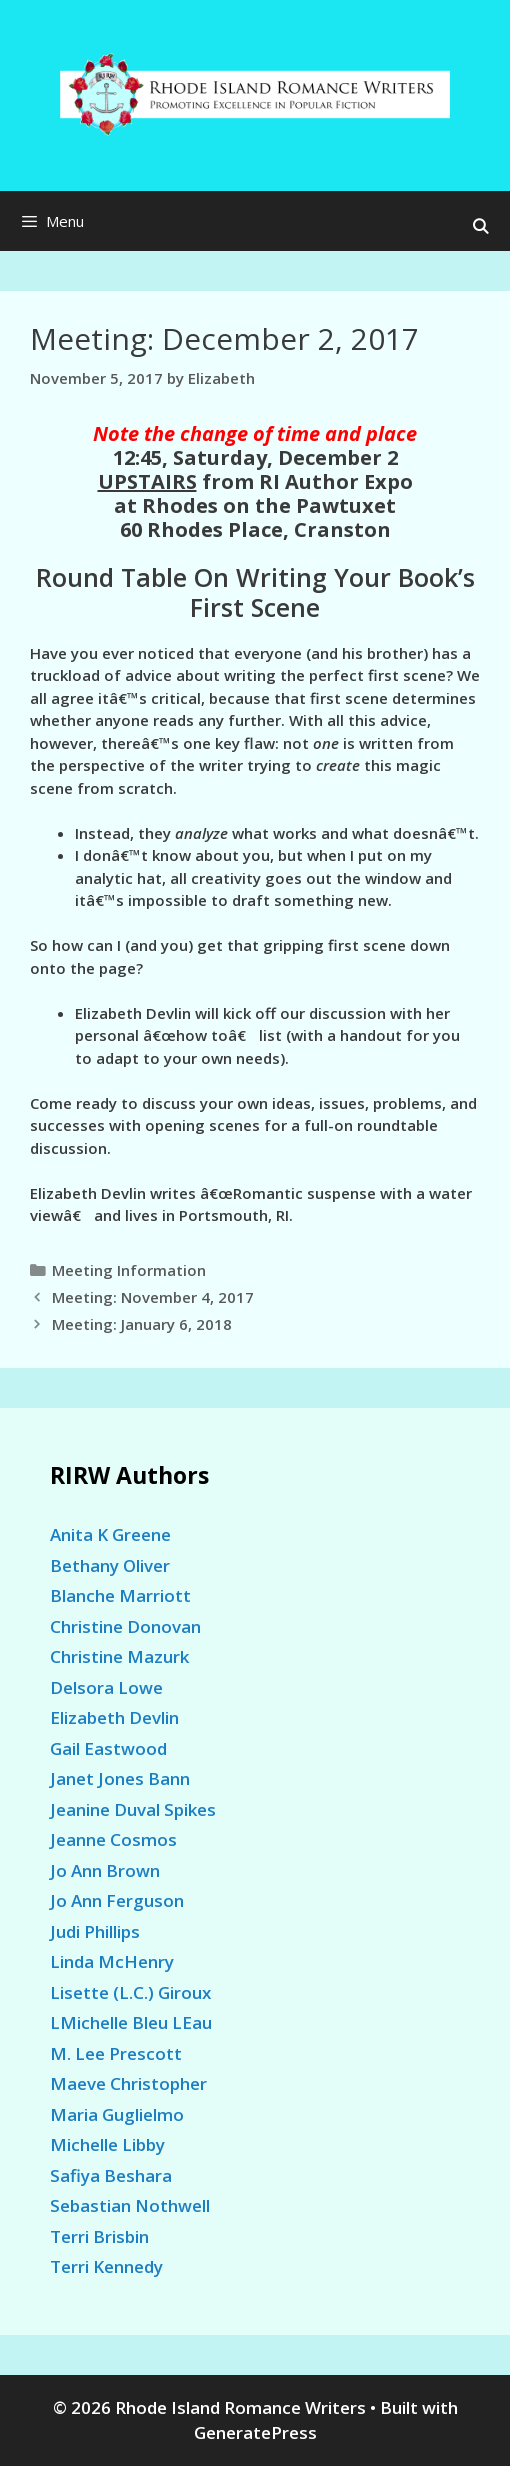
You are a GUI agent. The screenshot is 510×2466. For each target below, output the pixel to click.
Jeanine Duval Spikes (133, 1809)
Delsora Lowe (106, 1687)
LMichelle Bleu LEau (131, 2022)
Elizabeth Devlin (114, 1717)
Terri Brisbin (99, 2236)
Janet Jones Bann (120, 1778)
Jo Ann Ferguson (117, 1900)
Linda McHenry (112, 1961)
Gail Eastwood (108, 1748)
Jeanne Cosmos (113, 1839)
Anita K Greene (110, 1534)
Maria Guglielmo (117, 2114)
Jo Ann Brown (105, 1870)
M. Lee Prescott (116, 2053)
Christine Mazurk (119, 1656)
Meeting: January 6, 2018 (142, 1324)
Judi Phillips (95, 1931)
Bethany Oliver (110, 1565)
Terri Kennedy (106, 2266)
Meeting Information (129, 1270)
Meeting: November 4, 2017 (153, 1297)
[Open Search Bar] (480, 226)
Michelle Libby (107, 2144)
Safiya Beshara (111, 2175)
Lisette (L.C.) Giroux (130, 1992)
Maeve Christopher (128, 2083)
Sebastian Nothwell (130, 2205)
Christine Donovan (125, 1626)
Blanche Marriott (120, 1595)
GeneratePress (255, 2432)
